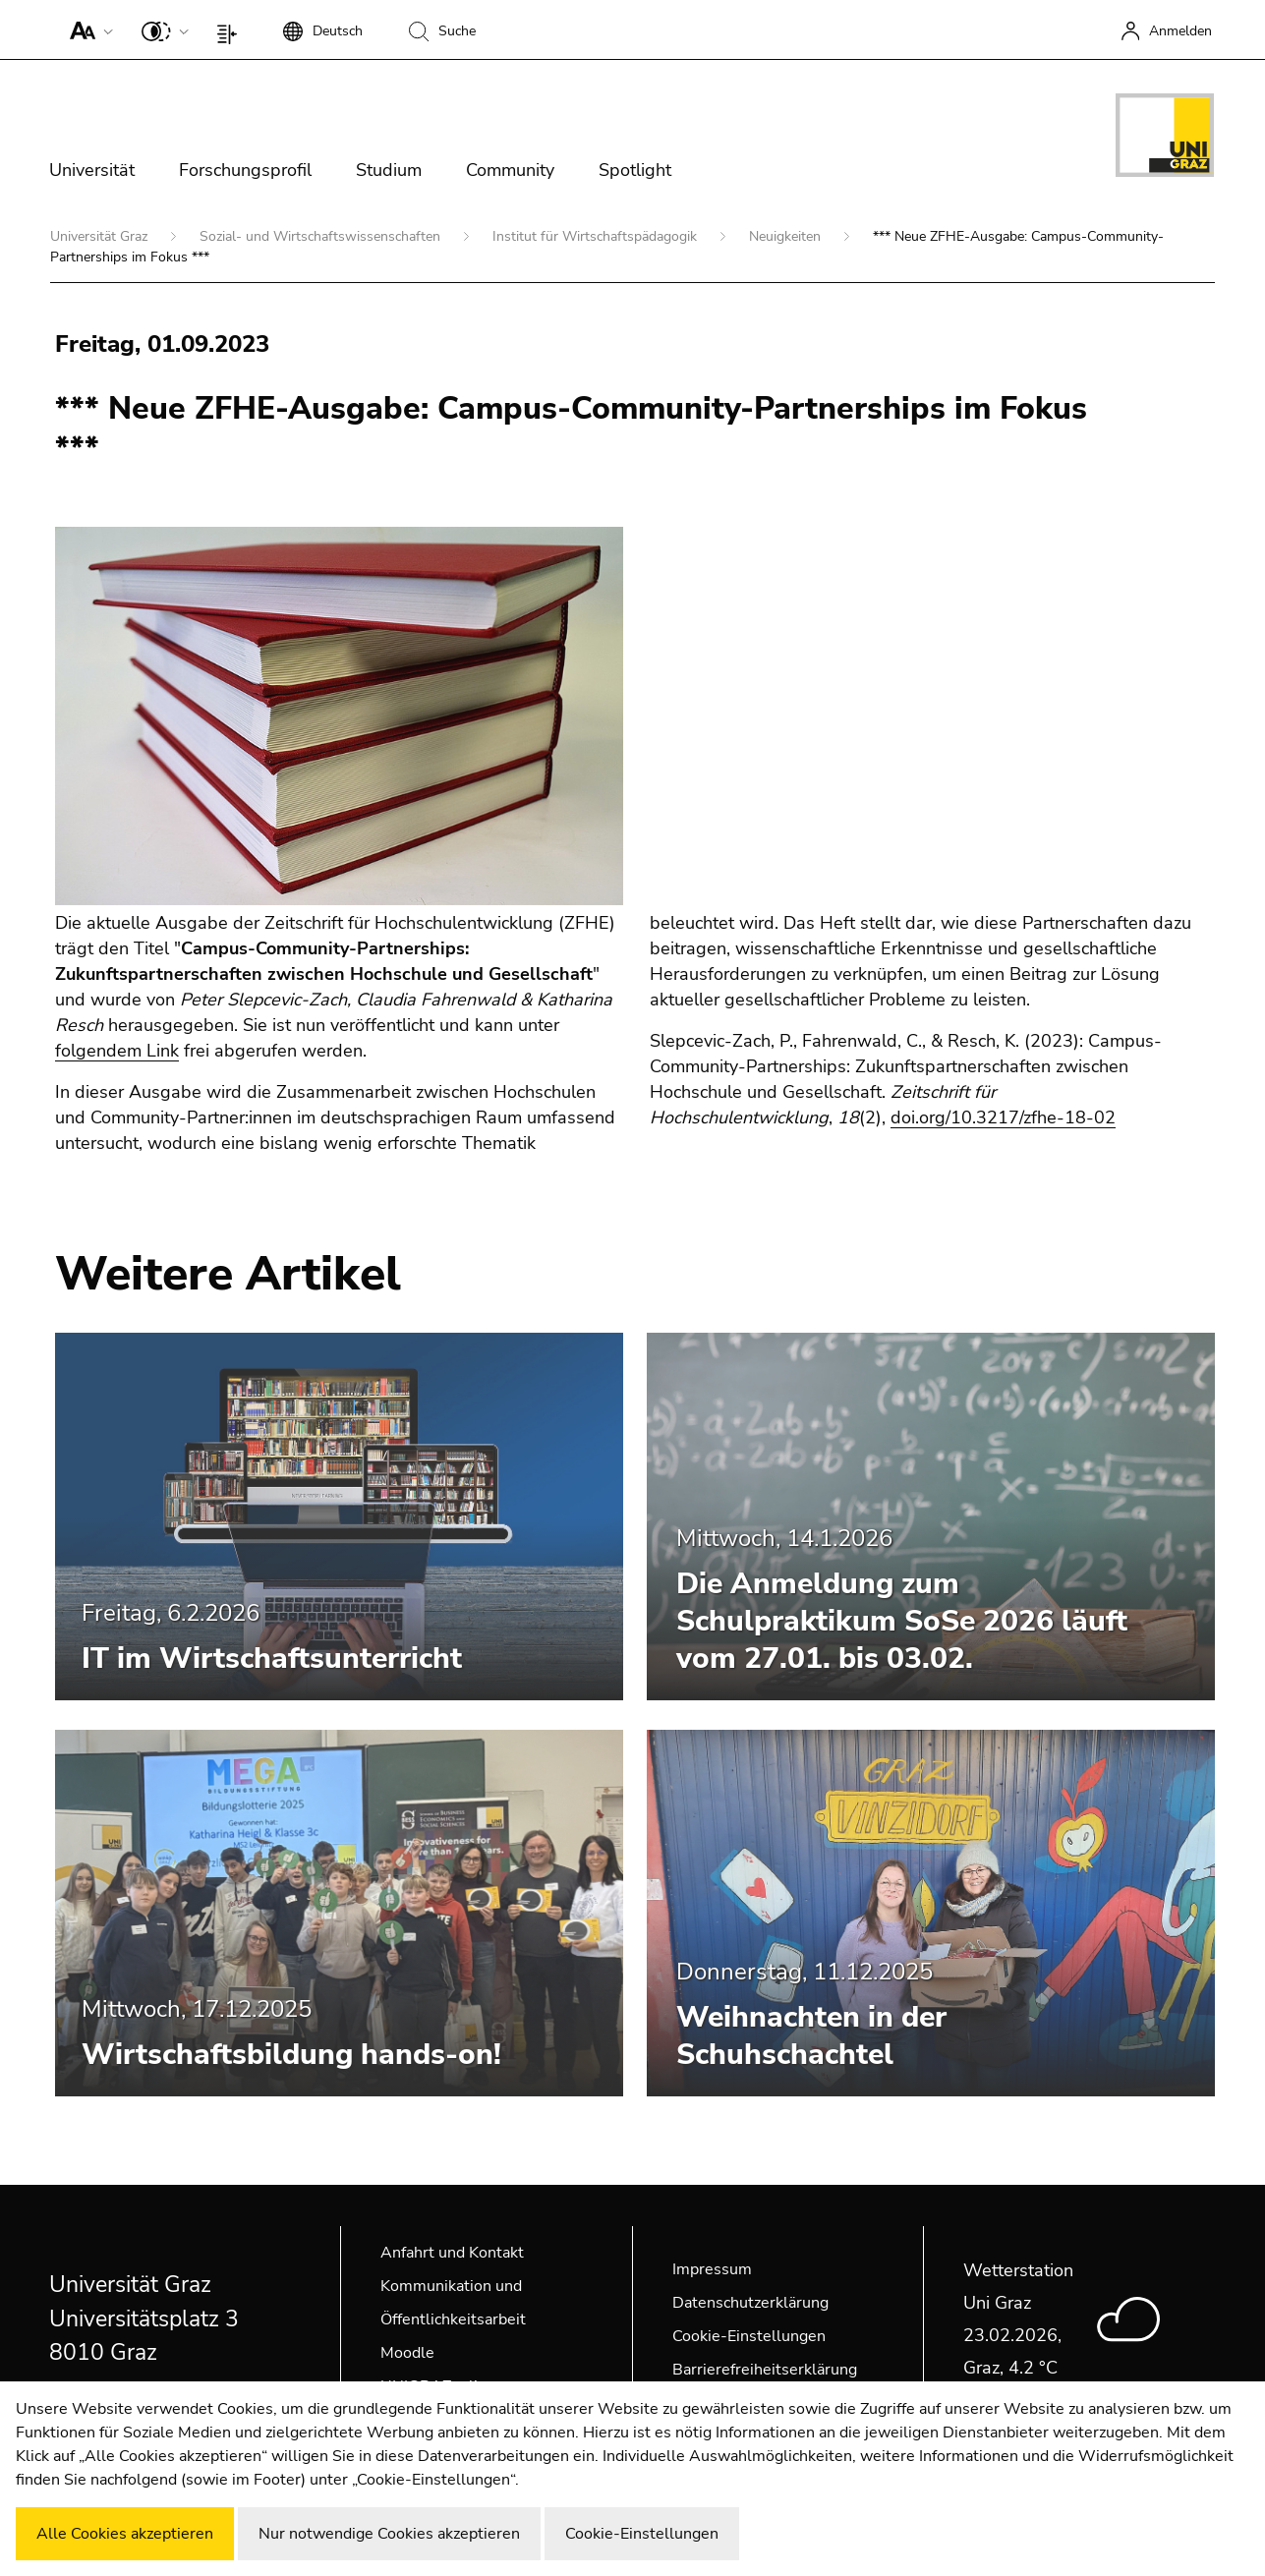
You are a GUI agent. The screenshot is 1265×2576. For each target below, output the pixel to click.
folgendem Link (117, 1050)
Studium (389, 170)
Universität (92, 170)
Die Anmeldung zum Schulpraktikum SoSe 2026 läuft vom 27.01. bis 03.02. (901, 1621)
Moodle (407, 2353)
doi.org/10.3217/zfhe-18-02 (1003, 1117)
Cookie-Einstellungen (749, 2336)
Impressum (712, 2269)
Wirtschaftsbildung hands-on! (291, 2054)
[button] (87, 29)
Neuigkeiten (787, 236)
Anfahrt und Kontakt (452, 2252)
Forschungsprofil (245, 170)
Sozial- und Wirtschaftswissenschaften (322, 236)
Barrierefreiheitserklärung (764, 2369)
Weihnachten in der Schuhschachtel (811, 2036)
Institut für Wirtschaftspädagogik (596, 236)
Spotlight (635, 170)
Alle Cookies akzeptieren (124, 2534)
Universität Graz (100, 236)
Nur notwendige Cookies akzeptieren (389, 2534)
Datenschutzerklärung (750, 2303)
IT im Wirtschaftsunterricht (272, 1658)
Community (510, 170)
